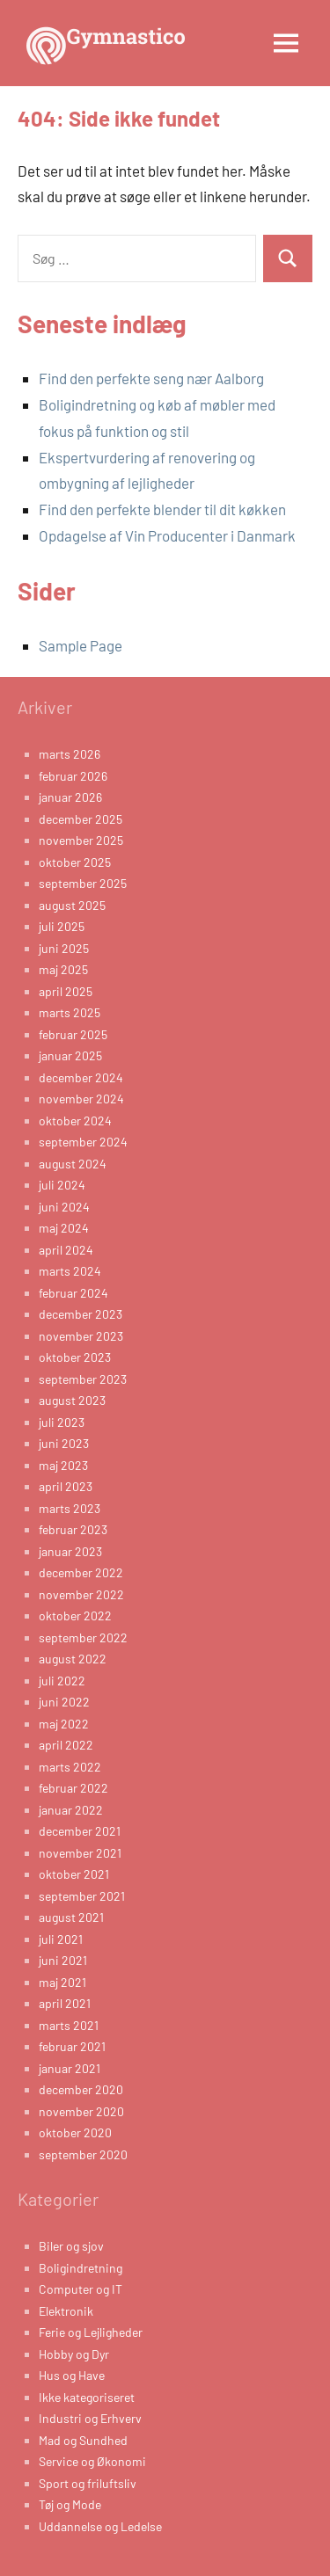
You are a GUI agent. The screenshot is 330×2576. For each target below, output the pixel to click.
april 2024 (66, 1249)
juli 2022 (62, 1680)
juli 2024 (62, 1184)
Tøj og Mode (70, 2504)
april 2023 (65, 1486)
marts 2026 (69, 753)
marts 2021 (69, 2025)
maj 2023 (63, 1465)
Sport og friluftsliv (87, 2483)
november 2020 (81, 2111)
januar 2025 (70, 1055)
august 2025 (72, 905)
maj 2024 (64, 1227)
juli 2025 (61, 926)
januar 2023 (70, 1551)
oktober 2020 (75, 2132)
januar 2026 (70, 797)
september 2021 (82, 1895)
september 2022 (83, 1637)
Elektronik (66, 2310)
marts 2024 (70, 1270)
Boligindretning (80, 2267)
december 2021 (80, 1830)
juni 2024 (64, 1206)
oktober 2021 (74, 1874)
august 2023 (72, 1400)
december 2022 (81, 1572)
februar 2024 (73, 1292)
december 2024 (81, 1077)
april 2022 (66, 1744)
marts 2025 (69, 1012)
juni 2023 (64, 1443)
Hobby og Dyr (74, 2354)
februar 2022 (73, 1787)
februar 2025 (73, 1034)
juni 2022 (64, 1701)
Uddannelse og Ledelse (100, 2526)
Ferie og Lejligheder (91, 2332)
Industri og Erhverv (90, 2418)
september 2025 (83, 883)
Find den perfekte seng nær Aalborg (151, 378)
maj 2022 (64, 1723)
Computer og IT (80, 2288)
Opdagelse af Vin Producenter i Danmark (167, 535)
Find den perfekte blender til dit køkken (162, 509)
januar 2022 (71, 1809)
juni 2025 (64, 948)
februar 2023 (73, 1529)
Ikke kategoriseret (87, 2397)
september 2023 (83, 1379)
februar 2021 (72, 2046)
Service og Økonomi (92, 2461)
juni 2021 (63, 1960)
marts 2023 (69, 1508)
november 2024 (81, 1098)
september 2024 (83, 1141)
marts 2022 (70, 1766)
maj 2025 (63, 969)
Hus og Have (72, 2375)
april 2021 (65, 2003)
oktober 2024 (75, 1120)
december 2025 (80, 818)
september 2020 (83, 2154)
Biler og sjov (71, 2245)
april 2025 (65, 991)
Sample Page (80, 645)
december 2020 (81, 2089)
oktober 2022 (75, 1615)
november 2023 (81, 1335)
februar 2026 (73, 775)
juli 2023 (61, 1422)
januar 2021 (69, 2068)
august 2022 (72, 1658)
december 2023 (80, 1313)
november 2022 (81, 1594)
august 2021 (71, 1917)
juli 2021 (61, 1939)
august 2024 (72, 1163)
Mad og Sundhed (83, 2440)
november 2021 (80, 1852)
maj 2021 (62, 1982)
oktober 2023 (75, 1357)
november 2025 (81, 840)
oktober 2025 (75, 862)
